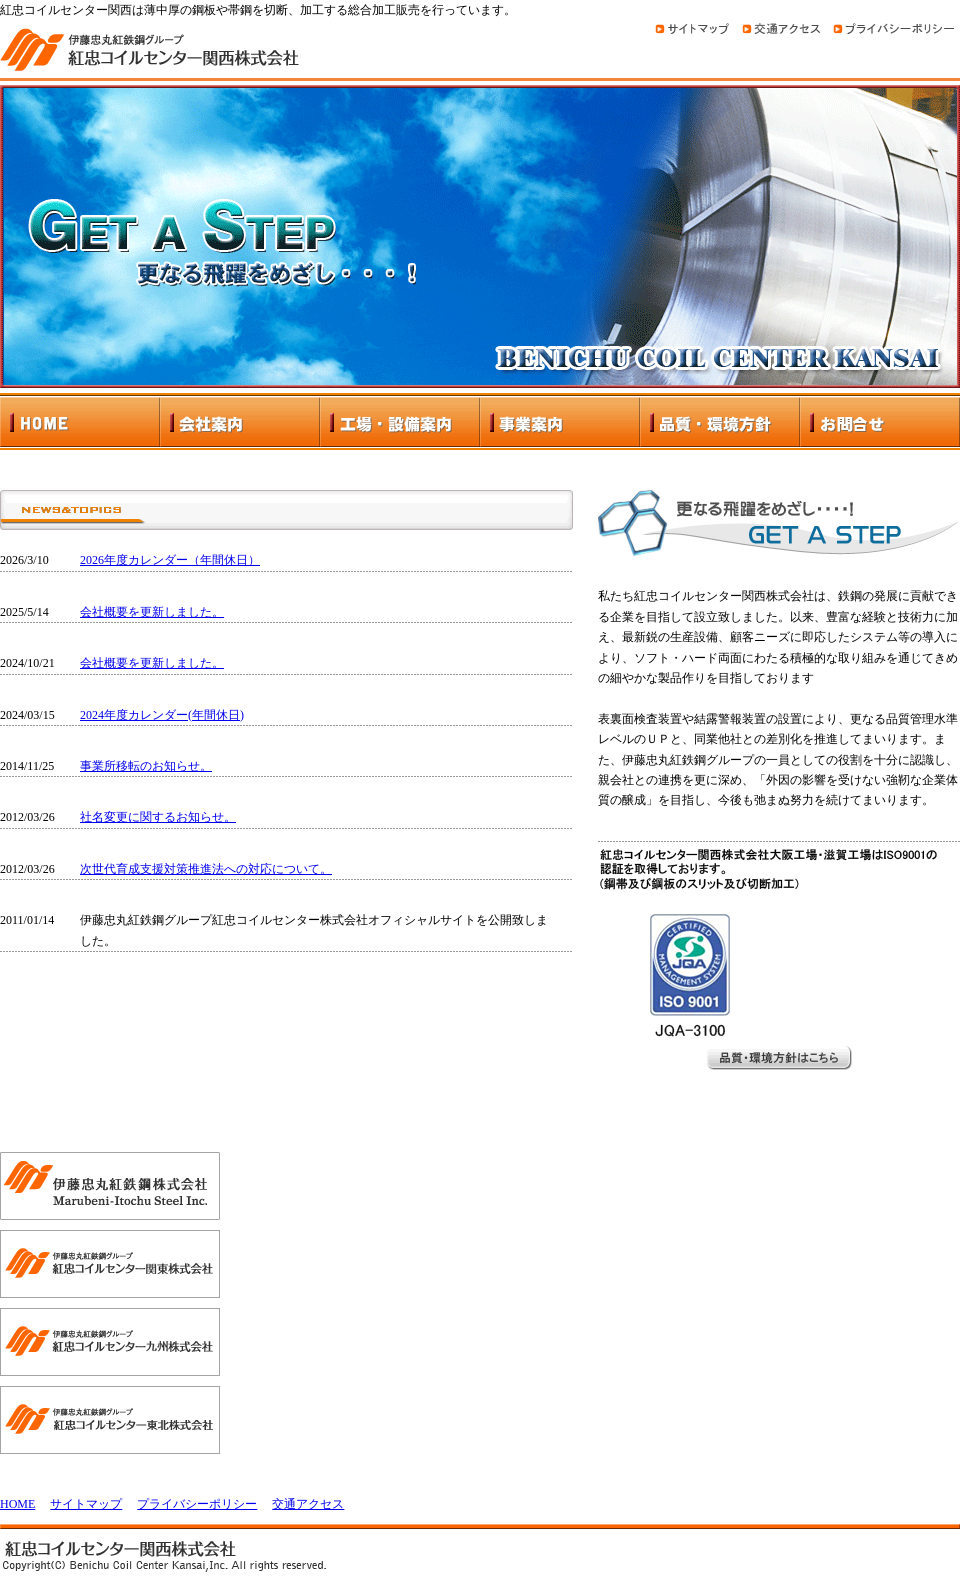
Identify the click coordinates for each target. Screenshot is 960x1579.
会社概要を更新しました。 (152, 612)
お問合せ (880, 421)
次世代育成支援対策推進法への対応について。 (206, 869)
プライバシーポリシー (197, 1504)
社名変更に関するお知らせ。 (158, 817)
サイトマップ (86, 1504)
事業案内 (560, 421)
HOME (80, 421)
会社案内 (240, 421)
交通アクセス (308, 1504)
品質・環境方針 (720, 421)
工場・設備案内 (400, 421)
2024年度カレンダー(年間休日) (162, 715)
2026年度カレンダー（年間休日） (170, 560)
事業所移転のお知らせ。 (146, 766)
